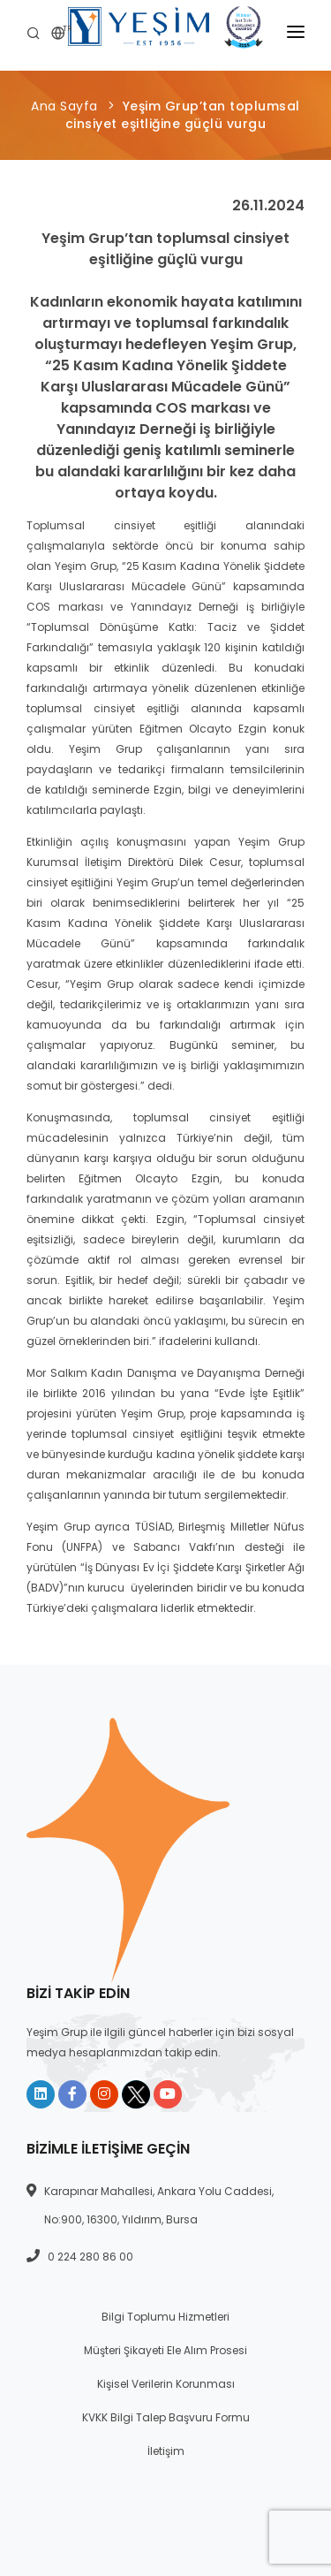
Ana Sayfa (64, 106)
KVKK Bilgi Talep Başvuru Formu (166, 2417)
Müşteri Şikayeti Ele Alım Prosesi (165, 2350)
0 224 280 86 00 (90, 2256)
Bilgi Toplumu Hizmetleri (165, 2316)
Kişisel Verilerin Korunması (166, 2383)
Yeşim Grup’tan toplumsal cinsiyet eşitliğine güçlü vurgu (182, 115)
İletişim (165, 2450)
